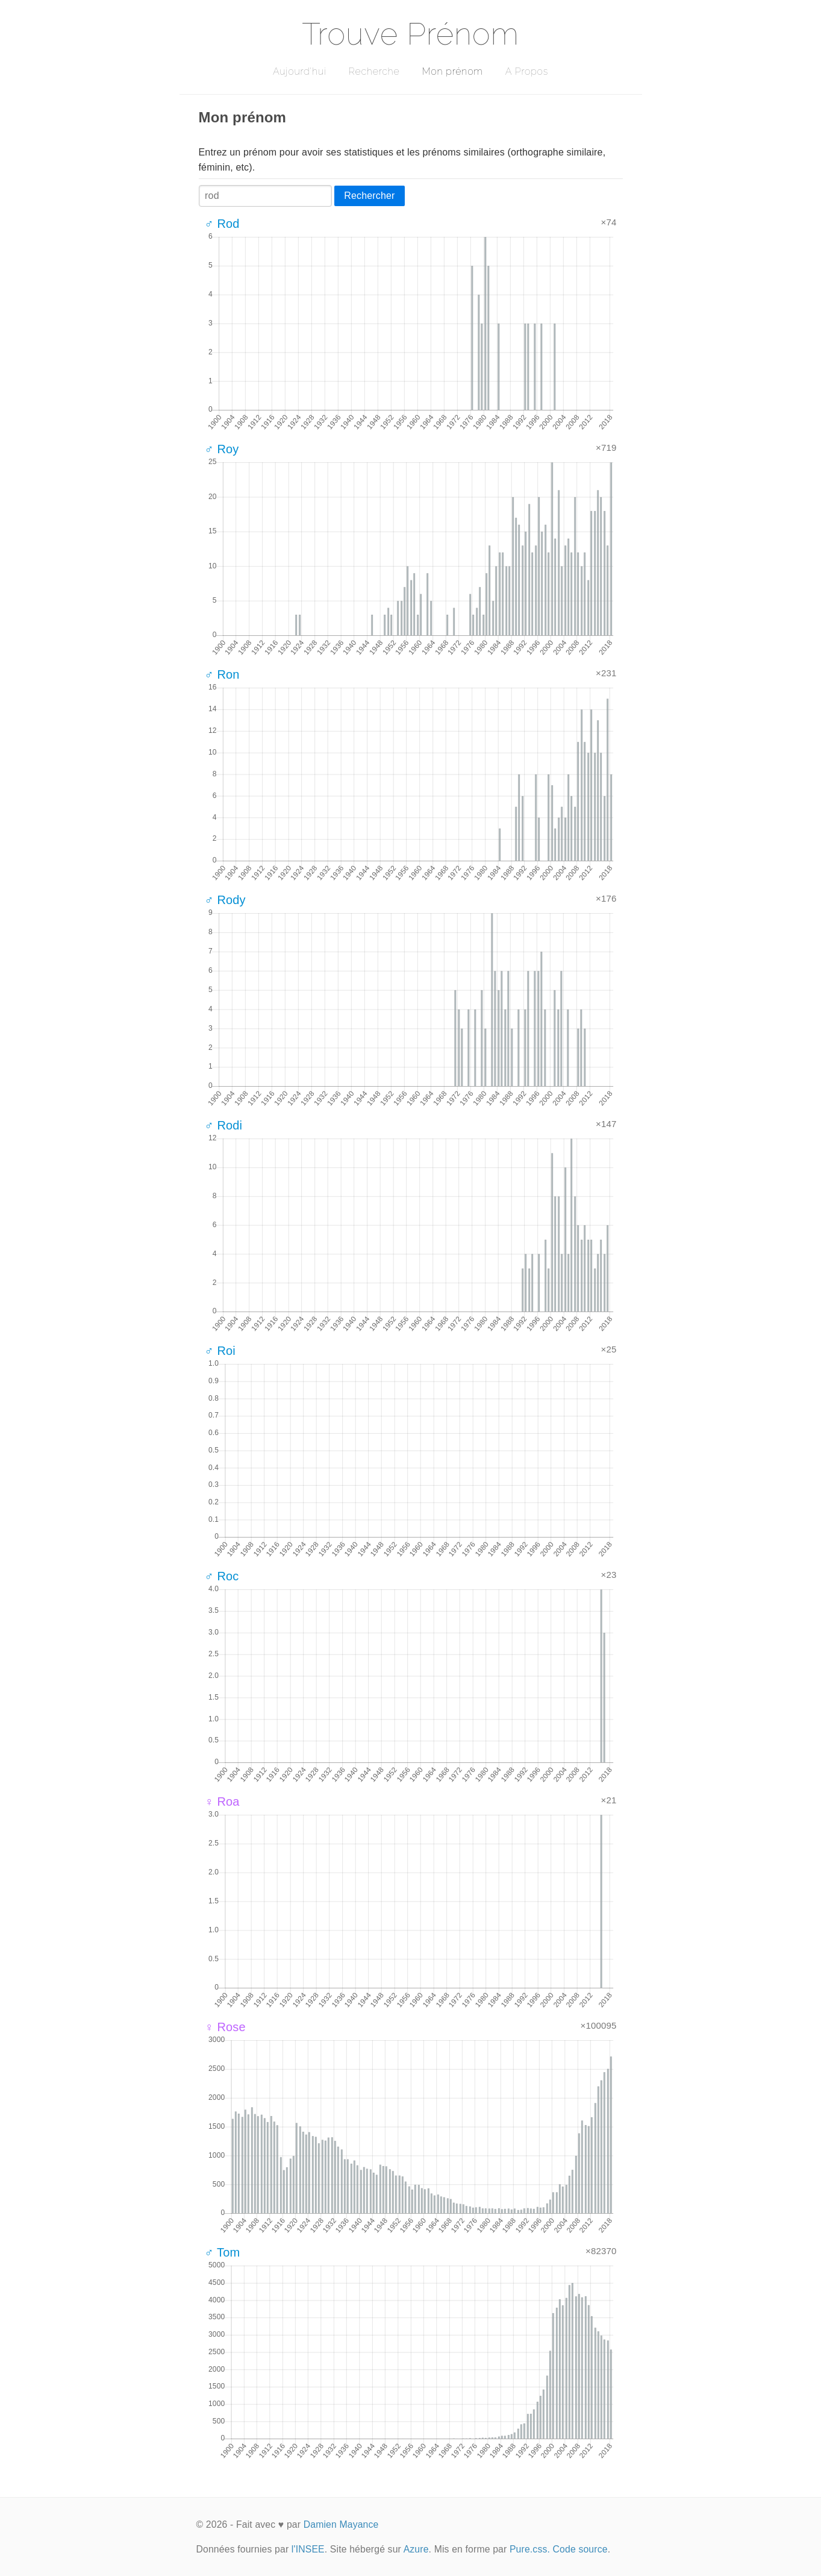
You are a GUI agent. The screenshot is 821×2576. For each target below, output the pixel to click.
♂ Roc (222, 1576)
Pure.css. (530, 2549)
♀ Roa (222, 1801)
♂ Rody (225, 899)
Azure (416, 2549)
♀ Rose (225, 2027)
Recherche (374, 71)
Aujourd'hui (299, 71)
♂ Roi (220, 1350)
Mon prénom (452, 71)
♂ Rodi (224, 1125)
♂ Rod (222, 223)
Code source (580, 2549)
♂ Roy (222, 449)
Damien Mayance (341, 2524)
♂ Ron (222, 674)
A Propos (526, 71)
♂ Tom (222, 2252)
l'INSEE (308, 2549)
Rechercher (369, 195)
